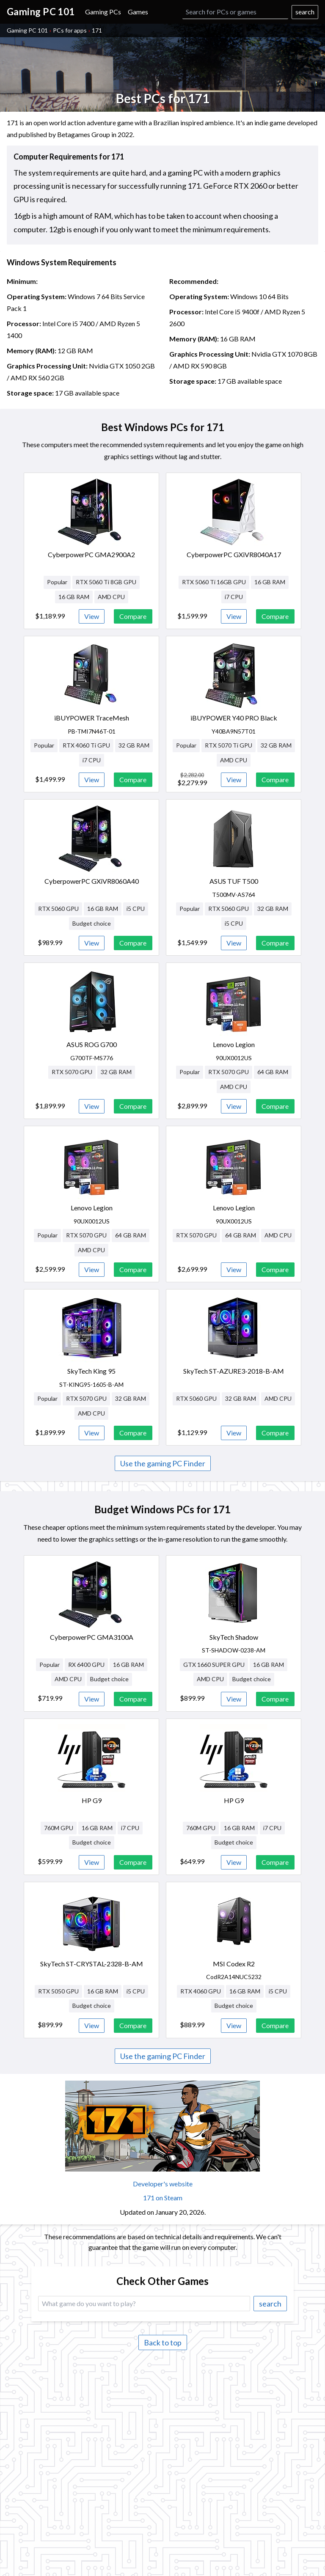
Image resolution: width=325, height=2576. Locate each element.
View (91, 616)
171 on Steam (162, 2198)
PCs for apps (70, 30)
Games (138, 12)
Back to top (163, 2342)
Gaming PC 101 (27, 30)
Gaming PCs (103, 12)
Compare (132, 616)
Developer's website (163, 2184)
